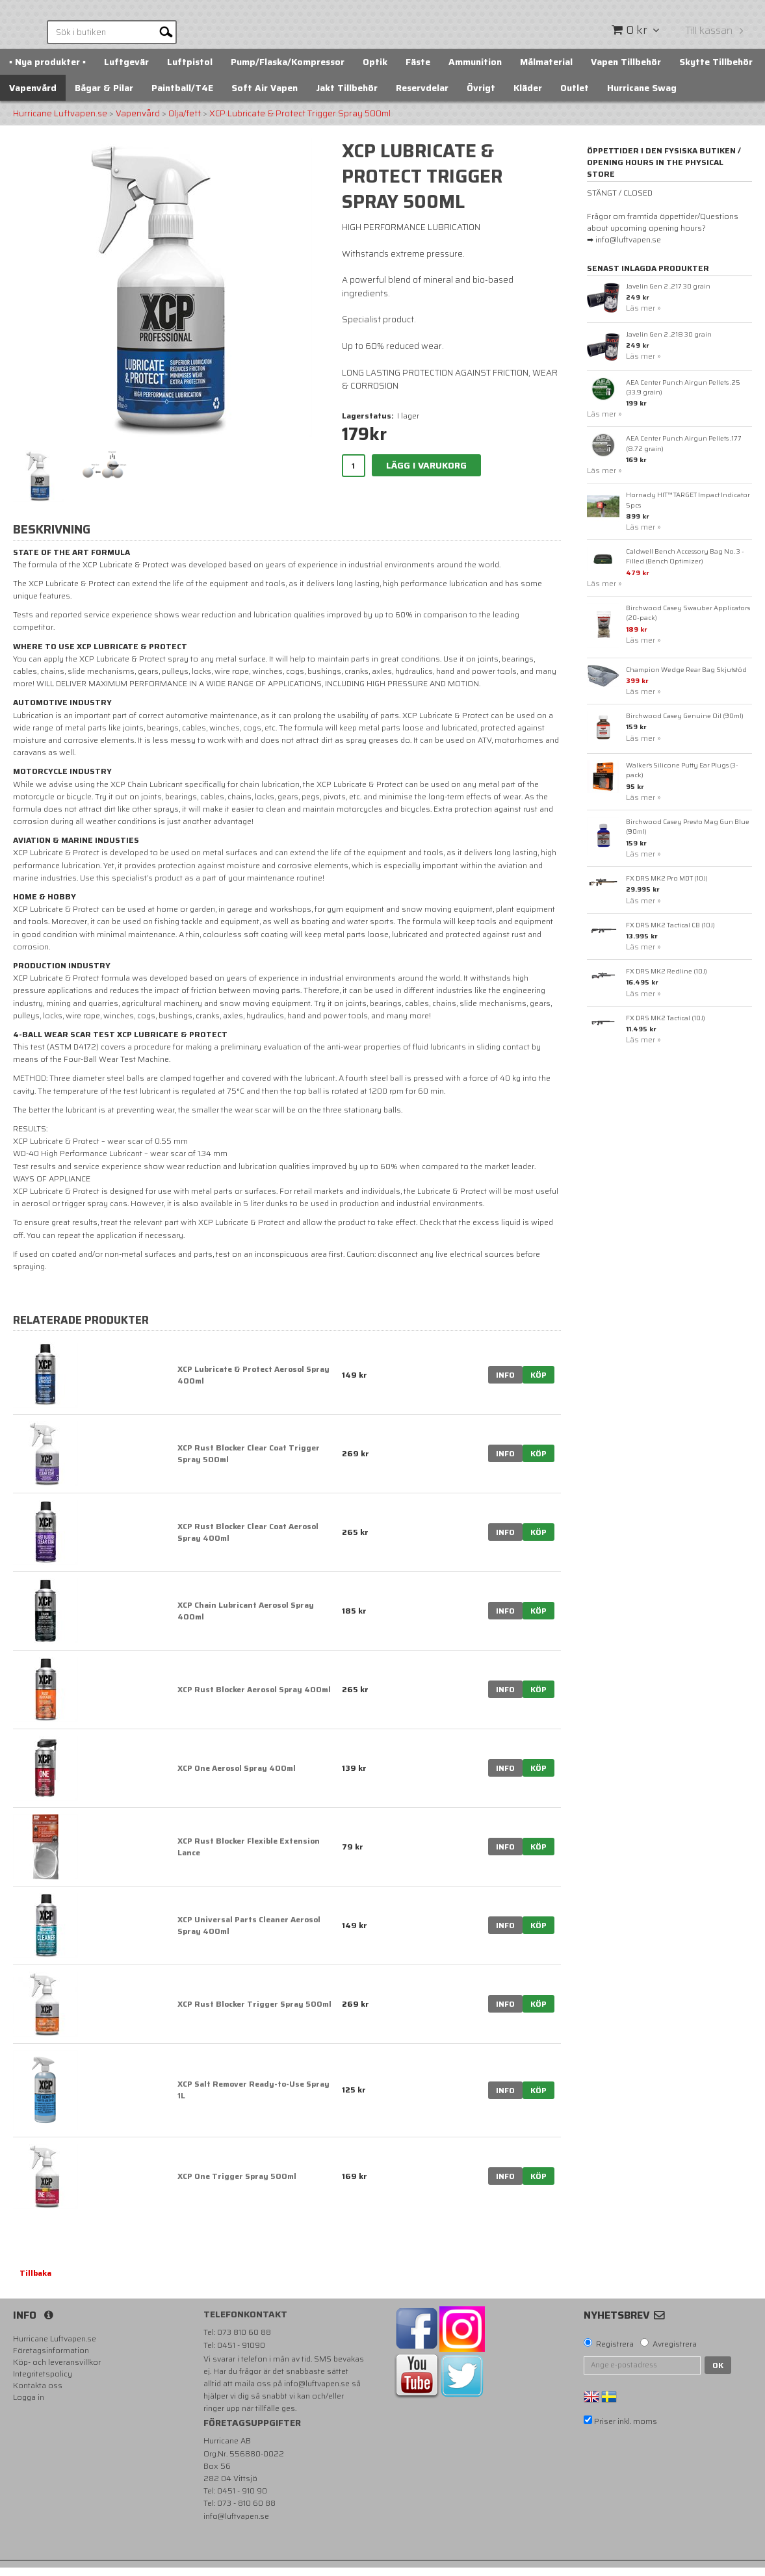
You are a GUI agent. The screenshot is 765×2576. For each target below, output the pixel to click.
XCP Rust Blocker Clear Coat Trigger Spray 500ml (248, 1462)
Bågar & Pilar (104, 96)
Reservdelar (422, 96)
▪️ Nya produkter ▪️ (47, 70)
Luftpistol (190, 70)
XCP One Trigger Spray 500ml (236, 2184)
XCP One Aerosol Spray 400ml (236, 1776)
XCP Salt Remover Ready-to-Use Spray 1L (253, 2098)
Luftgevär (126, 70)
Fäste (418, 70)
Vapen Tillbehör (626, 70)
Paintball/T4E (182, 96)
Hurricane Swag (642, 96)
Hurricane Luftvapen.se (60, 122)
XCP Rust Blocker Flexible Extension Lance (248, 1855)
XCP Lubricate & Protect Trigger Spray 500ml (300, 122)
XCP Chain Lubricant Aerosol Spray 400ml (245, 1619)
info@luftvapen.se (317, 2392)
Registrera (615, 2352)
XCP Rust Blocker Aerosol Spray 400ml (254, 1698)
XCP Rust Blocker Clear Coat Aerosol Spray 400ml (247, 1540)
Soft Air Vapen (264, 96)
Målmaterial (546, 70)
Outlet (574, 96)
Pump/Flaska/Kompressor (287, 70)
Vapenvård (33, 96)
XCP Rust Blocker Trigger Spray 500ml (254, 2012)
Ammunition (475, 70)
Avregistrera (675, 2352)
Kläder (527, 96)
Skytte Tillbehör (716, 70)
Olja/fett (184, 122)
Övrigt (481, 96)
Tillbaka (35, 2281)
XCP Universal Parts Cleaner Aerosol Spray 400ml (248, 1934)
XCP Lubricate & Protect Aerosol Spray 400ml (253, 1383)
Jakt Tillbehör (347, 96)
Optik (375, 70)
